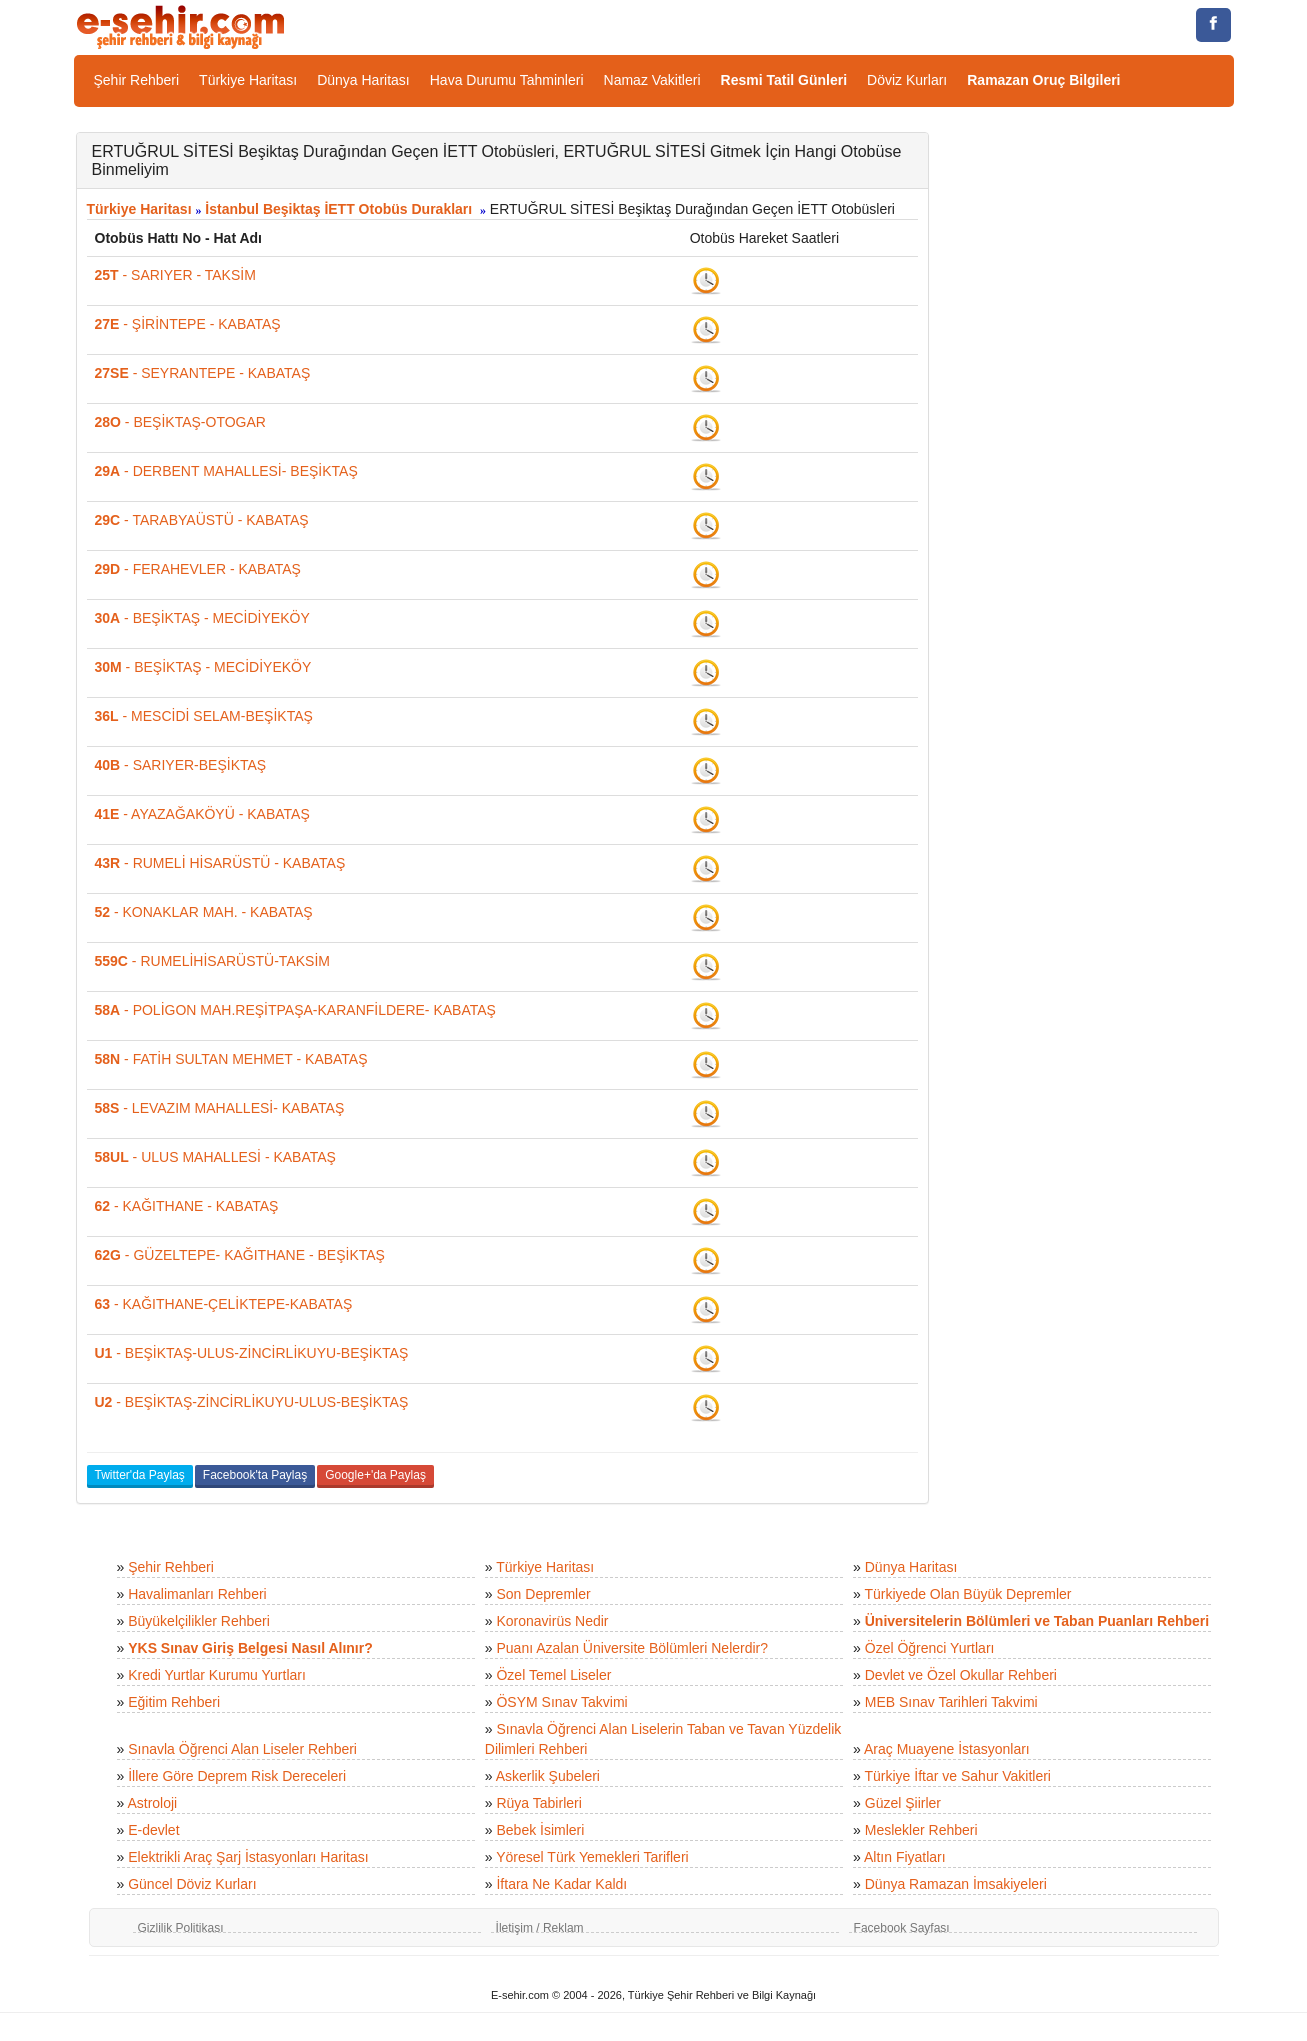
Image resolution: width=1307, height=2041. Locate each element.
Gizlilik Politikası (181, 1928)
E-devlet (153, 1830)
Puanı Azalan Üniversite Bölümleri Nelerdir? (632, 1648)
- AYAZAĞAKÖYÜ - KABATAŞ (202, 814)
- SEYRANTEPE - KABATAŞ (203, 373)
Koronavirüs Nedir (552, 1621)
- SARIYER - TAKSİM (175, 275)
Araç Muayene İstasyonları (947, 1749)
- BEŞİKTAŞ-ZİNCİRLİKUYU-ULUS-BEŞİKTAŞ (252, 1402)
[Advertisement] (1096, 432)
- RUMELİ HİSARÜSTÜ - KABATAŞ (220, 863)
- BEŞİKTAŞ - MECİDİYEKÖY (202, 618)
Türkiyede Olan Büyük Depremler (968, 1594)
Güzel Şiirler (903, 1803)
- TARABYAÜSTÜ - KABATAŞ (202, 520)
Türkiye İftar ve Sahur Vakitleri (958, 1776)
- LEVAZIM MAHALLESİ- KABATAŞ (220, 1108)
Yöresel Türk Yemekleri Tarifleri (592, 1857)
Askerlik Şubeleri (548, 1776)
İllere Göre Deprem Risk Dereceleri (237, 1776)
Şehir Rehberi (137, 80)
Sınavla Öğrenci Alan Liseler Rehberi (242, 1749)
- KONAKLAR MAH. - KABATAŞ (204, 912)
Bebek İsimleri (540, 1830)
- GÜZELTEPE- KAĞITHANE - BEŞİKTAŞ (240, 1255)
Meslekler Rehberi (921, 1830)
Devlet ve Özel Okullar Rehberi (961, 1675)
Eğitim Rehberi (174, 1702)
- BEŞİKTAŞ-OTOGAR (180, 422)
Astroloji (152, 1803)
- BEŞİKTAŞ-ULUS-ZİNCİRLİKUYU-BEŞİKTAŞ (252, 1353)
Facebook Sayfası (902, 1928)
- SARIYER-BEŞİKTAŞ (181, 765)
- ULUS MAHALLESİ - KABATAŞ (215, 1157)
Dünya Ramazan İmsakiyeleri (956, 1884)
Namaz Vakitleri (652, 80)
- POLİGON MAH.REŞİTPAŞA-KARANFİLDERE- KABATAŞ (295, 1010)
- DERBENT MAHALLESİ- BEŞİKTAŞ (226, 471)
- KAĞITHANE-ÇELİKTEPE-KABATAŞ (224, 1304)
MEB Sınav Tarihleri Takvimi (951, 1702)
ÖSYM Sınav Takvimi (561, 1702)
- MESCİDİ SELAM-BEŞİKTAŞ (204, 716)
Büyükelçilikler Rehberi (199, 1621)
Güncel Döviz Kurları (192, 1884)
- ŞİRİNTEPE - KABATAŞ (188, 324)
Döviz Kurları (907, 80)
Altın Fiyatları (905, 1857)
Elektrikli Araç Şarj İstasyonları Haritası (248, 1857)
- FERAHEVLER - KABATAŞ (198, 569)
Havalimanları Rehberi (197, 1594)
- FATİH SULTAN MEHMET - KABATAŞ (231, 1059)
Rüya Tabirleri (538, 1803)
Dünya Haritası (363, 80)
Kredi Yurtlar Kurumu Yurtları (217, 1675)
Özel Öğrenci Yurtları (930, 1648)
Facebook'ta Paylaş (255, 1475)
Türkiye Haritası (248, 80)
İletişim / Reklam (540, 1928)
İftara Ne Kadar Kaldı (561, 1884)
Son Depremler (543, 1594)
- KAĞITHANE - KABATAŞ (187, 1206)
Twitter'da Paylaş (140, 1475)
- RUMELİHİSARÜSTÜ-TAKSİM (212, 961)
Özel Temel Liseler (553, 1675)
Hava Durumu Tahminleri (507, 80)
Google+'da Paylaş (375, 1475)
